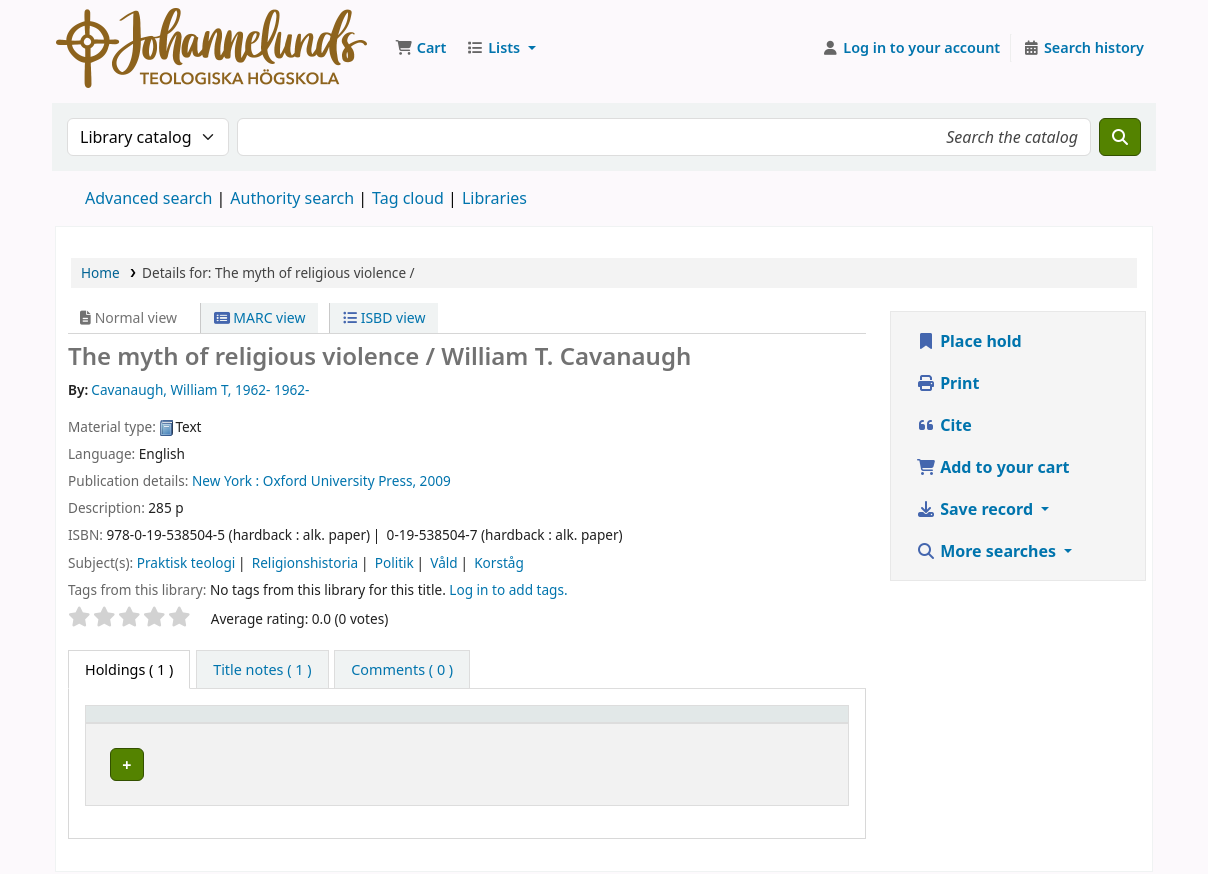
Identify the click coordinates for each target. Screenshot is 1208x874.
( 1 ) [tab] (129, 669)
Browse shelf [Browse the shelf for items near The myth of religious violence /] (707, 761)
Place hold (969, 341)
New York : (225, 480)
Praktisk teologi (186, 562)
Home (100, 272)
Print (947, 383)
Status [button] (795, 723)
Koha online (211, 48)
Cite (944, 425)
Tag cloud (408, 198)
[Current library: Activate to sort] (357, 724)
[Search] (1120, 137)
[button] (420, 48)
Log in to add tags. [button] (508, 589)
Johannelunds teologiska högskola (356, 761)
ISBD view (384, 317)
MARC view (260, 317)
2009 (435, 480)
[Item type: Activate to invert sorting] (155, 724)
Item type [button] (129, 723)
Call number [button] (654, 723)
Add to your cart (993, 467)
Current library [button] (285, 723)
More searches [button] (988, 551)
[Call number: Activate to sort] (683, 724)
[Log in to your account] (911, 48)
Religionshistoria (305, 562)
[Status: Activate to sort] (806, 724)
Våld (443, 562)
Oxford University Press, (339, 480)
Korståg (499, 562)
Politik (394, 562)
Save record (976, 509)
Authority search (292, 198)
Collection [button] (535, 723)
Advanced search (148, 198)
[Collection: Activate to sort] (547, 724)
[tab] (262, 670)
